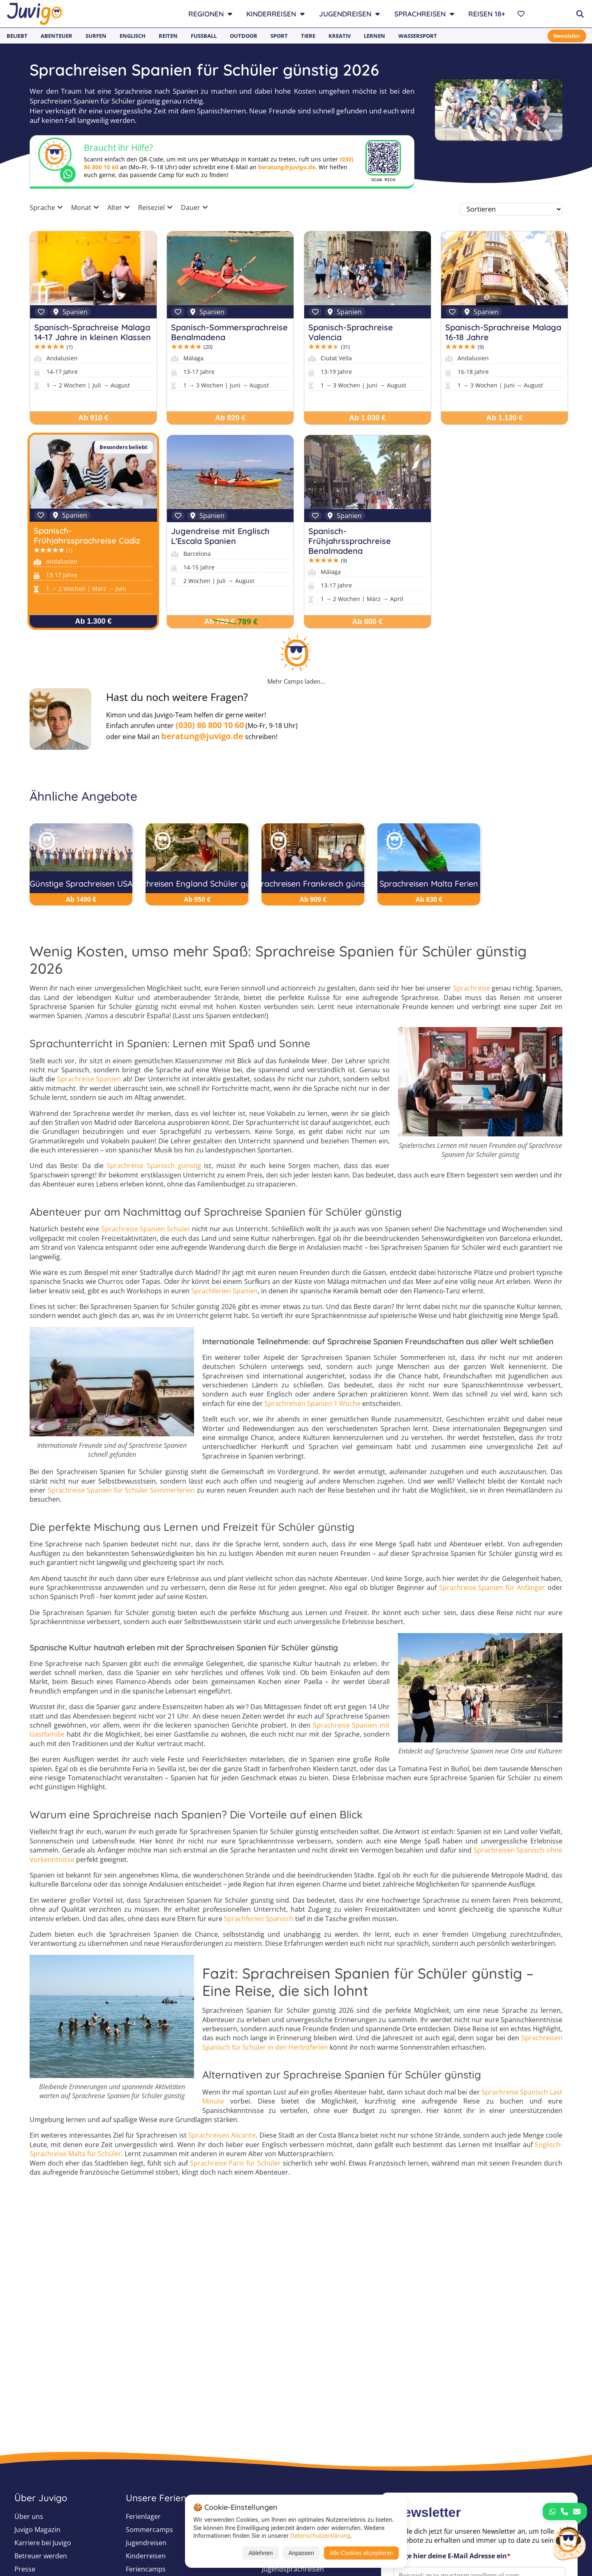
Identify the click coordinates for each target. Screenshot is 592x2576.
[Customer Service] (569, 2541)
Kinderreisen (146, 2555)
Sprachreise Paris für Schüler (235, 2163)
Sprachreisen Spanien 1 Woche (312, 1403)
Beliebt (17, 35)
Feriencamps (146, 2569)
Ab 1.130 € (505, 418)
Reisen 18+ (486, 13)
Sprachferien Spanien (224, 1291)
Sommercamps (149, 2529)
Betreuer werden (40, 2555)
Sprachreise (471, 988)
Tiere (308, 35)
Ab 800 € (368, 622)
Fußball (204, 35)
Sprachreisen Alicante (222, 2136)
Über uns (28, 2516)
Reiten (168, 35)
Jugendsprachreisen (293, 2569)
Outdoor (243, 35)
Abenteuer (56, 35)
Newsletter (566, 36)
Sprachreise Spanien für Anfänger (492, 1588)
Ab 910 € (93, 418)
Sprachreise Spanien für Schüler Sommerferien (121, 1490)
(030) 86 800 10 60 (210, 725)
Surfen (96, 35)
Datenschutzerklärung (320, 2535)
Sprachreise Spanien (89, 1079)
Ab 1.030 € (367, 418)
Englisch (133, 35)
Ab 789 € (219, 622)
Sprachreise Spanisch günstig (153, 1166)
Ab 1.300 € (93, 621)
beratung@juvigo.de (286, 167)
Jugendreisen (146, 2542)
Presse (24, 2569)
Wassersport (417, 35)
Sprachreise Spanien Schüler (145, 1229)
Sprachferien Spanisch (259, 1919)
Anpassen (301, 2553)
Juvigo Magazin (37, 2529)
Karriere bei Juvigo (42, 2542)
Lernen (374, 35)
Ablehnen (260, 2553)
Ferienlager (143, 2516)
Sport (279, 35)
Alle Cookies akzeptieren (361, 2553)
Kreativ (339, 35)
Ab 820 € (230, 418)
